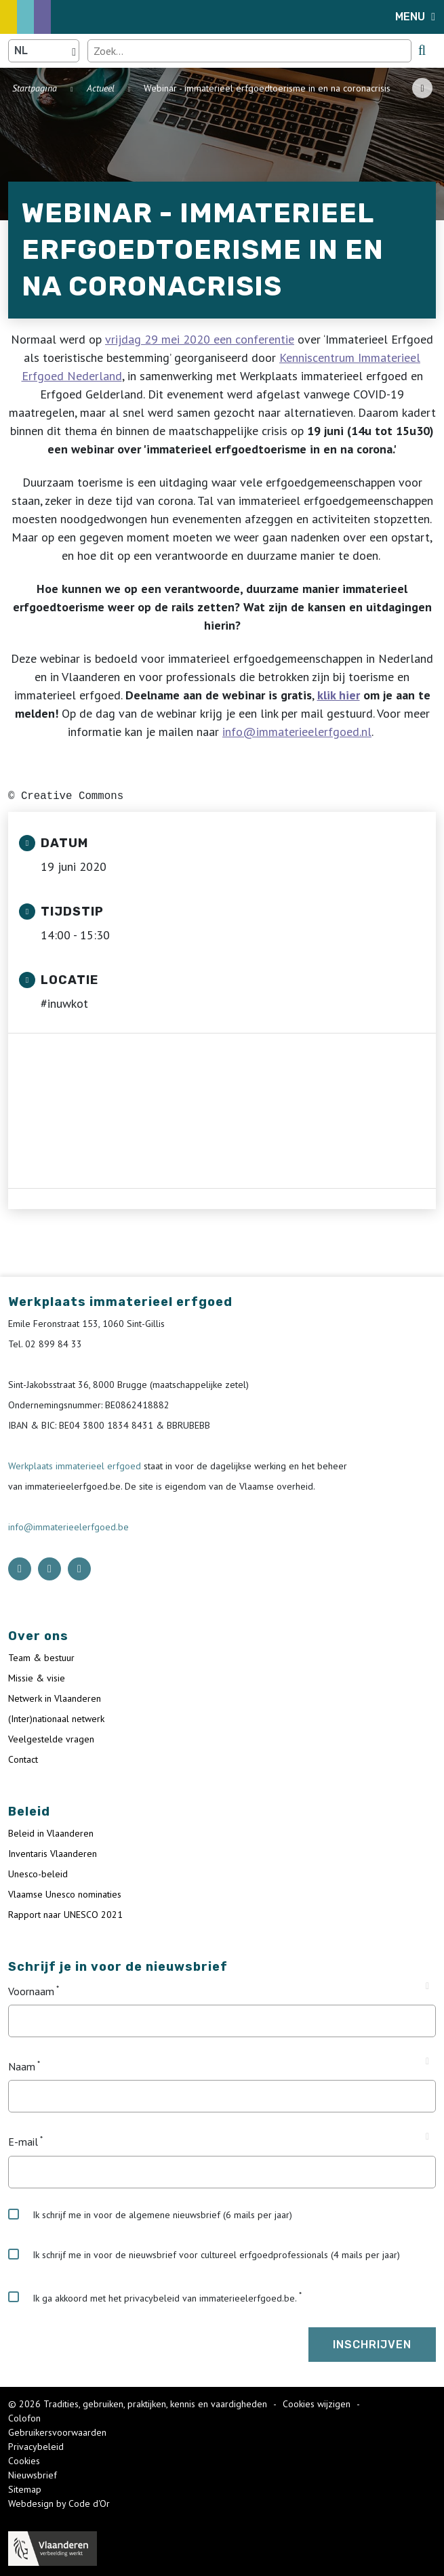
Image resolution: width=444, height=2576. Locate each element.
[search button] (422, 50)
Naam (21, 2066)
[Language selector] (43, 50)
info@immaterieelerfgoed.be (68, 1527)
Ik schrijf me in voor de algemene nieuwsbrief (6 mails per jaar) (150, 2215)
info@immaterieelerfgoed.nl (296, 731)
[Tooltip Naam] (427, 2061)
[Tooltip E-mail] (427, 2137)
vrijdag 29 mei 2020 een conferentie (199, 339)
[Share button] (422, 88)
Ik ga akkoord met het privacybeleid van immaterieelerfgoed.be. (152, 2297)
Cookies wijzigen (318, 2404)
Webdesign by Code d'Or (59, 2503)
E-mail (23, 2142)
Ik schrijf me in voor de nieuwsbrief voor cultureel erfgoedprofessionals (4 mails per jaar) (204, 2255)
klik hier (338, 695)
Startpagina (34, 88)
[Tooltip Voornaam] (427, 1986)
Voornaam (31, 1991)
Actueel (101, 88)
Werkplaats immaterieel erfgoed (76, 1466)
